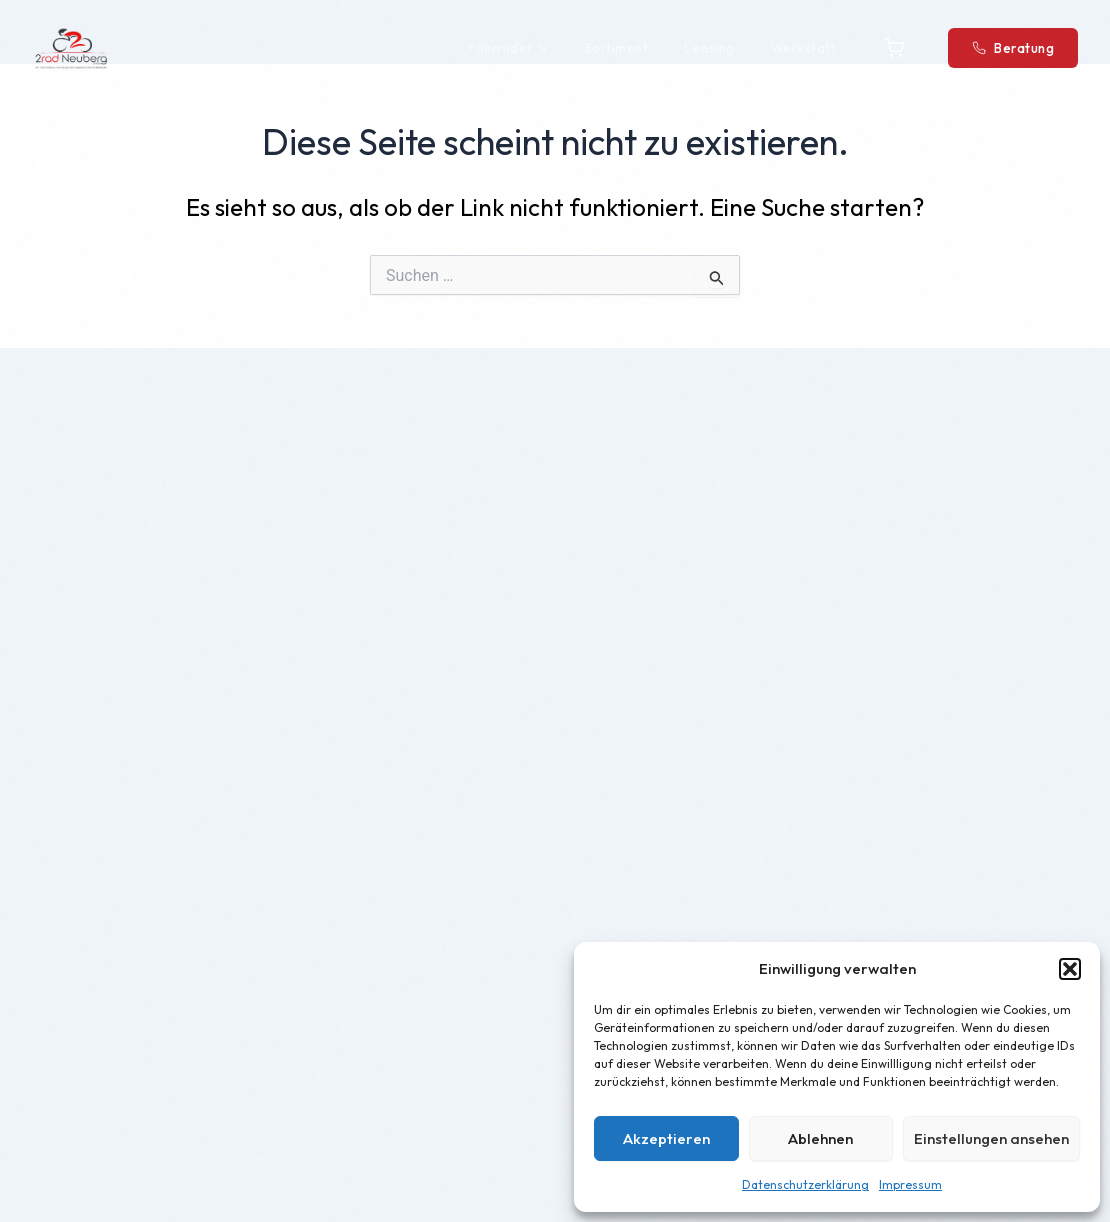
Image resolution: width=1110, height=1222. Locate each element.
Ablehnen (820, 1138)
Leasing (709, 48)
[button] (1070, 969)
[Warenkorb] (894, 48)
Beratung (1013, 48)
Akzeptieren (666, 1138)
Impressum (910, 1184)
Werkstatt (804, 48)
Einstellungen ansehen (991, 1138)
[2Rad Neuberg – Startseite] (71, 48)
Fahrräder (508, 48)
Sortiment (617, 48)
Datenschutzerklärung (805, 1184)
